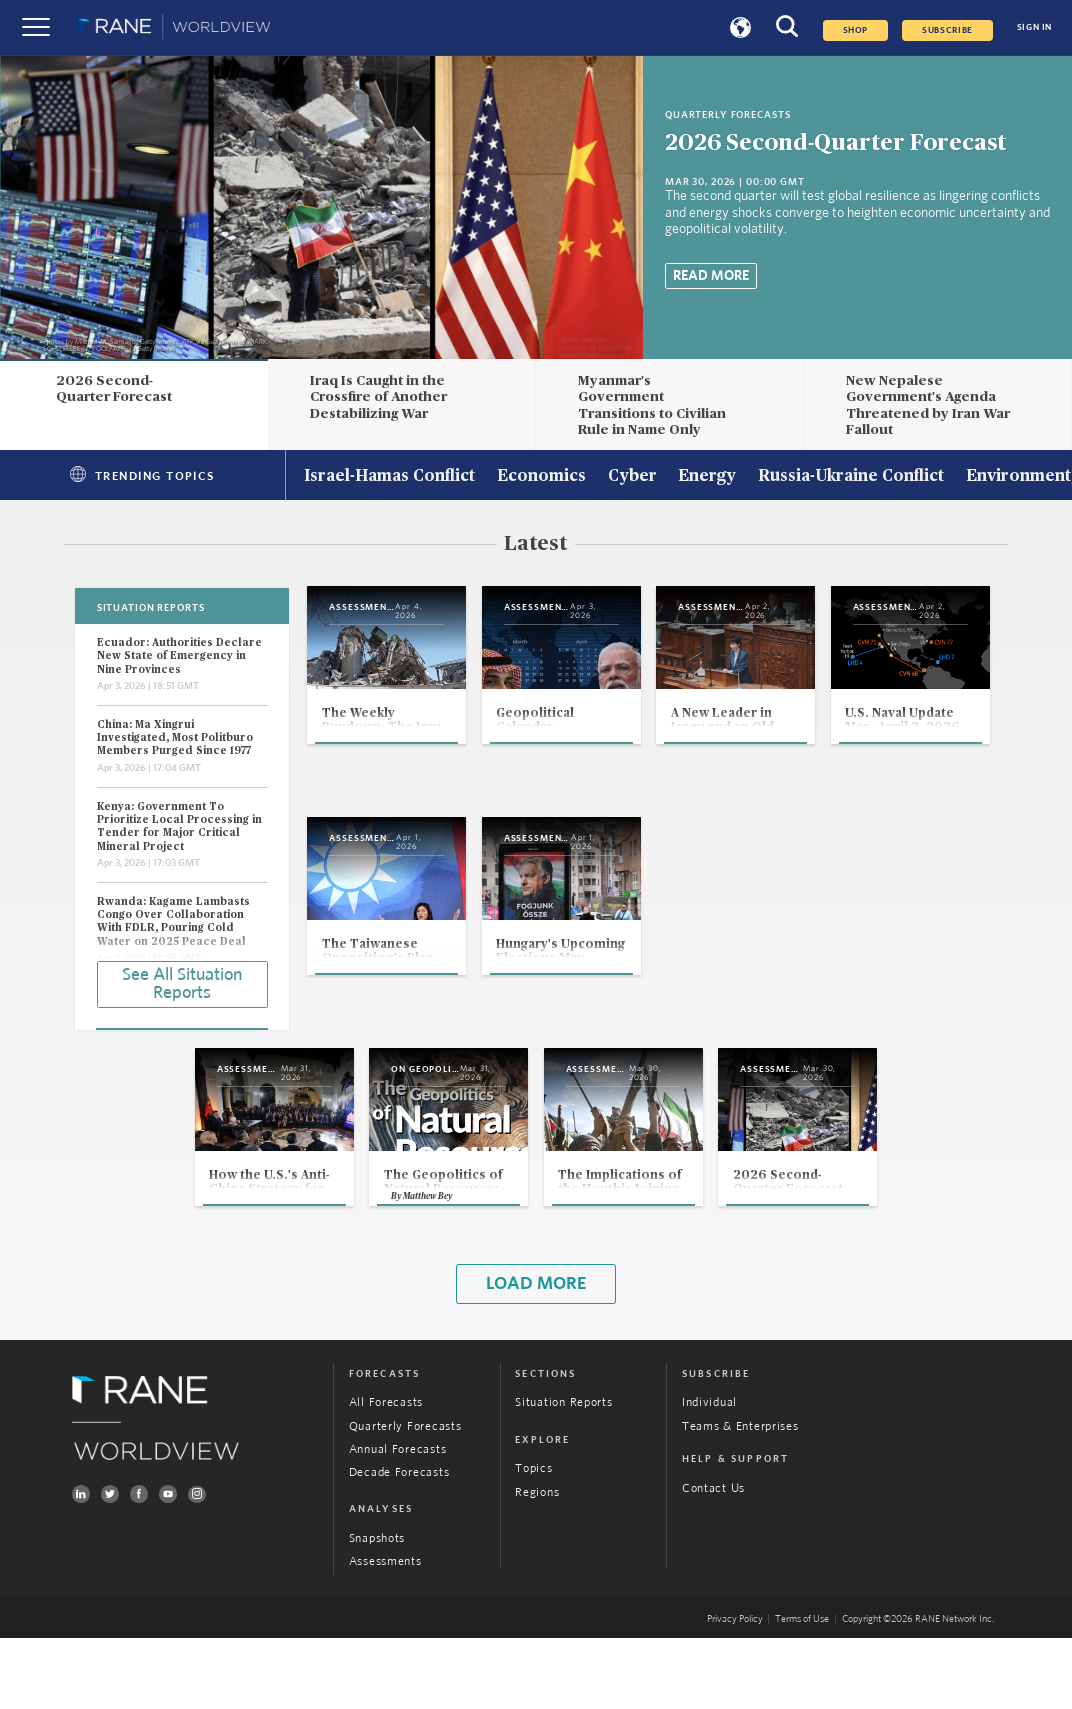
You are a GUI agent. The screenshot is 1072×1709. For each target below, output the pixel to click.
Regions (537, 1562)
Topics (533, 1539)
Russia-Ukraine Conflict (851, 477)
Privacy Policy (735, 1690)
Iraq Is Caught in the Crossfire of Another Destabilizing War (378, 397)
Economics (541, 477)
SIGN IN (1034, 27)
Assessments (385, 1632)
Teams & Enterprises (740, 1497)
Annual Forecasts (398, 1520)
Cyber (632, 477)
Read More (711, 276)
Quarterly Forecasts (405, 1497)
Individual (709, 1473)
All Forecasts (386, 1473)
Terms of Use (802, 1690)
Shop (856, 30)
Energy (707, 477)
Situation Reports (563, 1473)
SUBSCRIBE (947, 30)
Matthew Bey (369, 1264)
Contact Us (713, 1559)
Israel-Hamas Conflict (389, 477)
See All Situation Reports (182, 982)
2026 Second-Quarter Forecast (835, 143)
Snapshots (377, 1609)
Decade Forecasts (399, 1543)
